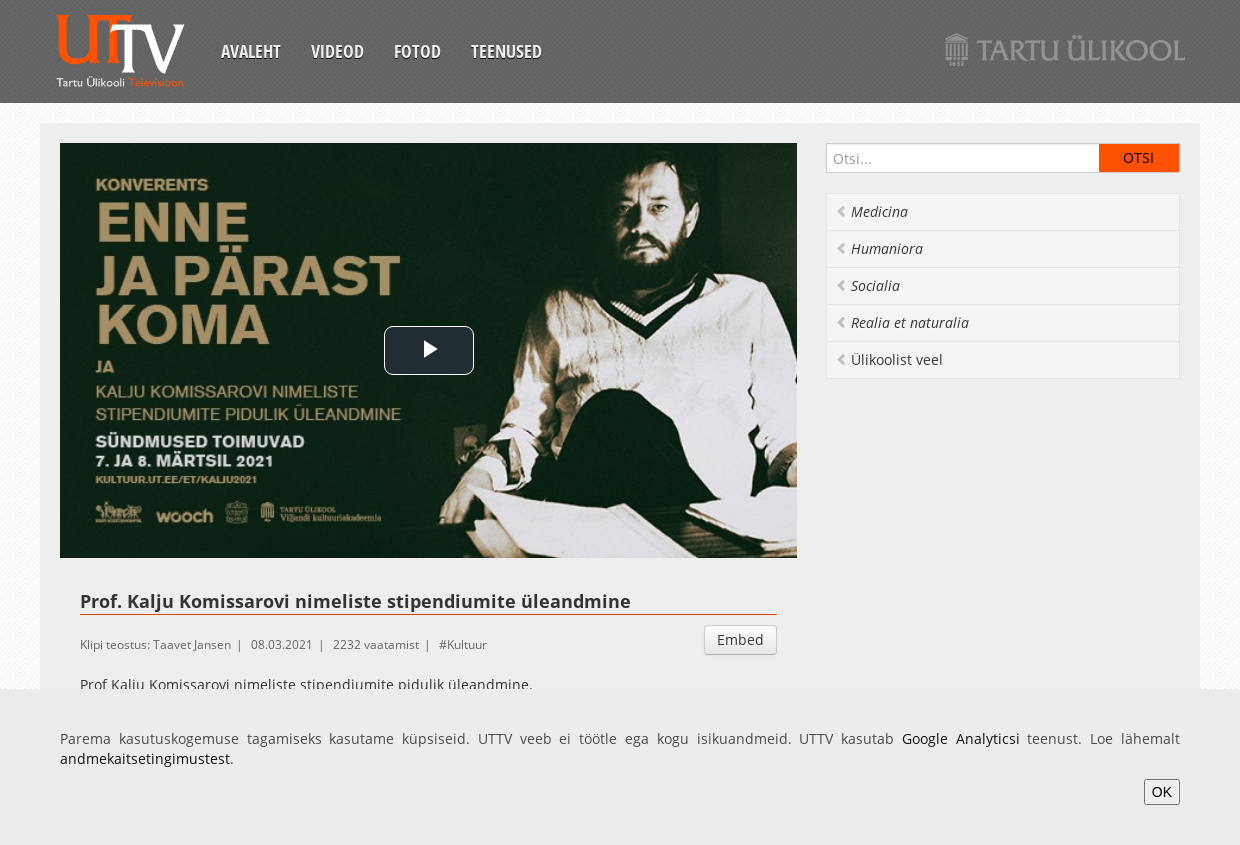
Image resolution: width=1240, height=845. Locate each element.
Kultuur (467, 644)
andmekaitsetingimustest (145, 758)
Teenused (506, 51)
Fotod (417, 51)
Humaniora (879, 248)
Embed (740, 639)
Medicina (871, 211)
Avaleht (251, 51)
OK (1162, 792)
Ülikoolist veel (889, 359)
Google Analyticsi (961, 738)
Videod (337, 51)
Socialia (867, 285)
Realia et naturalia (902, 322)
